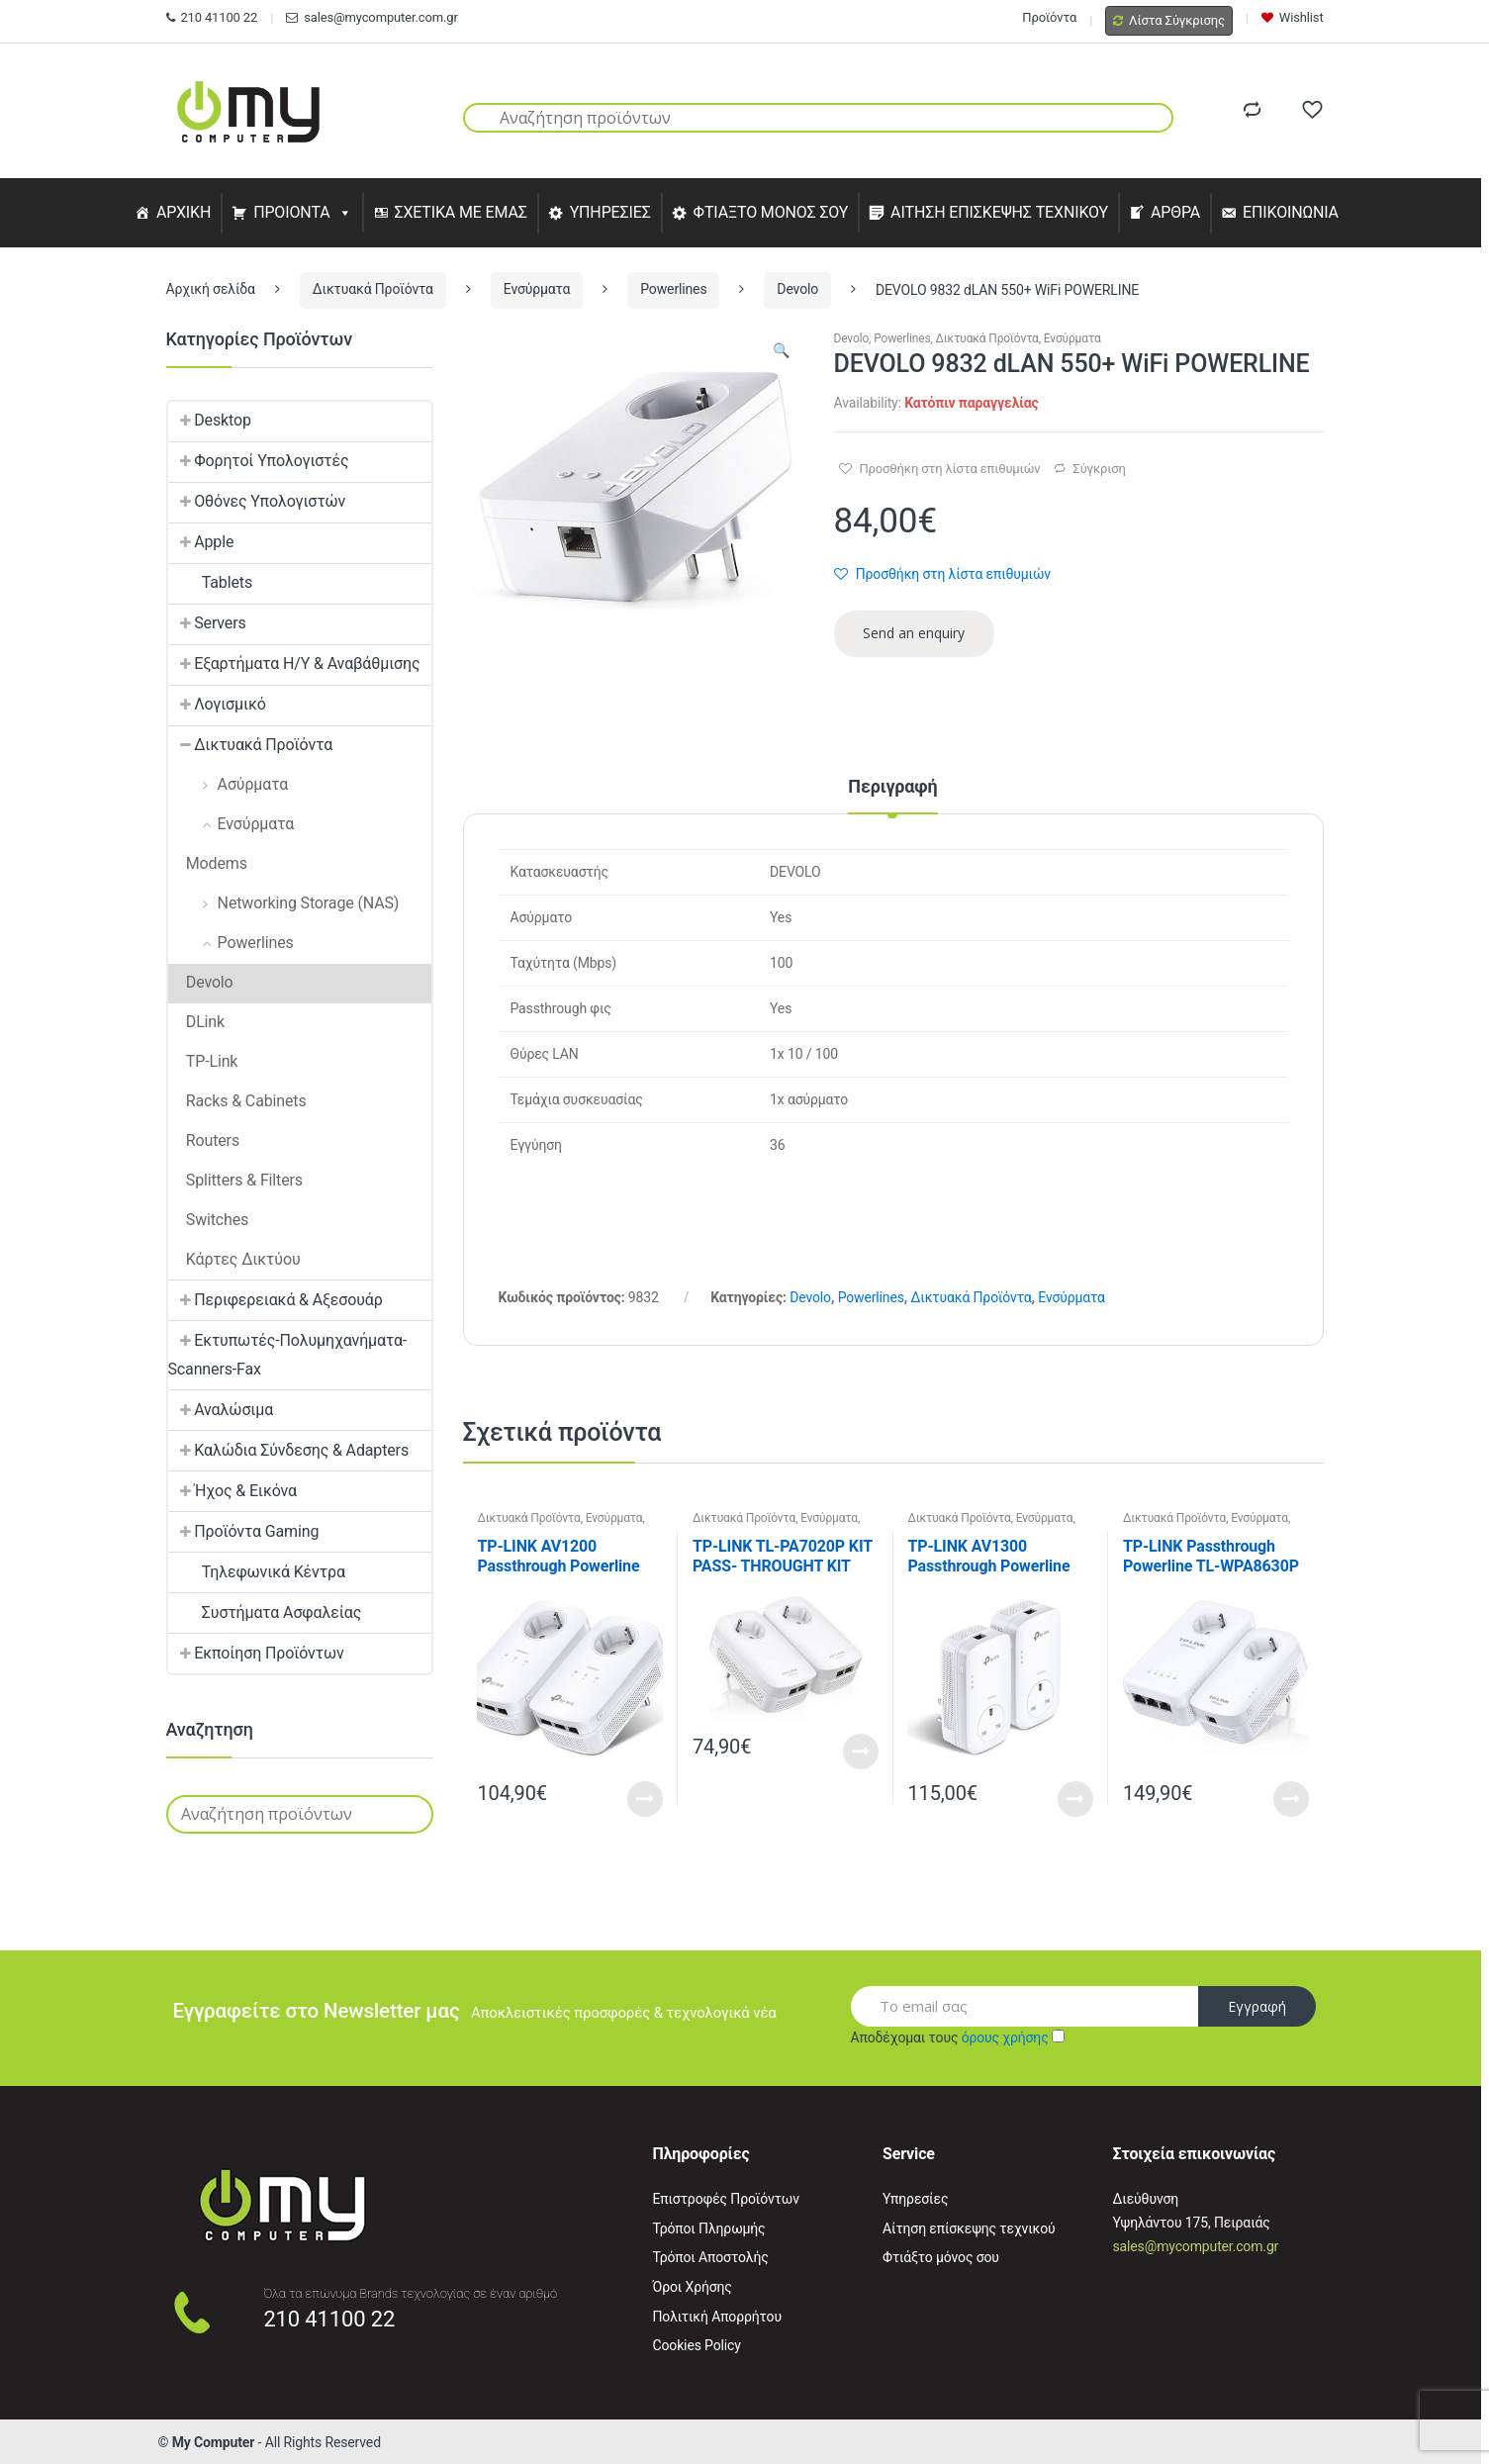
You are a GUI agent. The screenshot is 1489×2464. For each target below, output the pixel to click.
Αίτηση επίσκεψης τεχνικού (969, 2228)
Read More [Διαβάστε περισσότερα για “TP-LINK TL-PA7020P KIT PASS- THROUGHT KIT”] (861, 1751)
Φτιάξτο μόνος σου (941, 2257)
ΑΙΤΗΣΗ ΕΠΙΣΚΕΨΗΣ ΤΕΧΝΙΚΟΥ (999, 212)
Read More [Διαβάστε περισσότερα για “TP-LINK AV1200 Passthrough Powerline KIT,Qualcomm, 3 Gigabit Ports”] (645, 1799)
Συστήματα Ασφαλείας (265, 1612)
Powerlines (673, 289)
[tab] (892, 795)
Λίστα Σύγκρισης (1169, 20)
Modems (207, 863)
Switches (208, 1219)
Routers (204, 1140)
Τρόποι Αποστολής (711, 2257)
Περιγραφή (892, 787)
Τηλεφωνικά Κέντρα (256, 1572)
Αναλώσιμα (221, 1409)
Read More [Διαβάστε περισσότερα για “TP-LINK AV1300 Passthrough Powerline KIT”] (1075, 1799)
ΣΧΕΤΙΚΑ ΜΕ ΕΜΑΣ (460, 212)
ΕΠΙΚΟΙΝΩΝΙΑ (1291, 212)
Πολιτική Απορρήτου (717, 2316)
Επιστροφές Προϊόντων (726, 2199)
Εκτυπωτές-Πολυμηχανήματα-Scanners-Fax (288, 1354)
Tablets (210, 582)
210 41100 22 (212, 17)
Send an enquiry (914, 632)
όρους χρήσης (1005, 2037)
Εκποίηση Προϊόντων (256, 1653)
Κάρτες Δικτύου (234, 1259)
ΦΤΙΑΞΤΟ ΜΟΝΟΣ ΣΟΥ (771, 212)
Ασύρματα (228, 784)
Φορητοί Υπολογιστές (258, 460)
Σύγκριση (1098, 468)
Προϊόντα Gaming (244, 1531)
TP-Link (203, 1061)
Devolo (797, 289)
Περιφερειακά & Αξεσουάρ (275, 1299)
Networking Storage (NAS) (284, 903)
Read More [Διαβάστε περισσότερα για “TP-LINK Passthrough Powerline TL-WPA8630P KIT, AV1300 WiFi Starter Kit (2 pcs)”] (1291, 1799)
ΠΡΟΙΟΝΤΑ (291, 212)
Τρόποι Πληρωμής (709, 2228)
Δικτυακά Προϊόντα (373, 289)
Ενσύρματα (537, 289)
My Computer (213, 2442)
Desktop (209, 420)
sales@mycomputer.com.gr (371, 17)
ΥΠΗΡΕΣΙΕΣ (610, 212)
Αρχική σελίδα (210, 289)
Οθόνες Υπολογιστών (257, 501)
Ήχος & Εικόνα (232, 1490)
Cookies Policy (697, 2345)
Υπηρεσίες (915, 2199)
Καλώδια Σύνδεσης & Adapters (289, 1450)
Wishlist (1292, 17)
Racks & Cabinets (237, 1100)
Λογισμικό (217, 704)
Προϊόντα (1049, 17)
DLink (197, 1021)
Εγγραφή (1257, 2006)
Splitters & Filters (235, 1180)
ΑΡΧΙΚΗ (183, 212)
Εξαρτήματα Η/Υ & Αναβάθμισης (294, 663)
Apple (201, 541)
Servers (207, 623)
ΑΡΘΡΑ (1175, 212)
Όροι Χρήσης (692, 2287)
